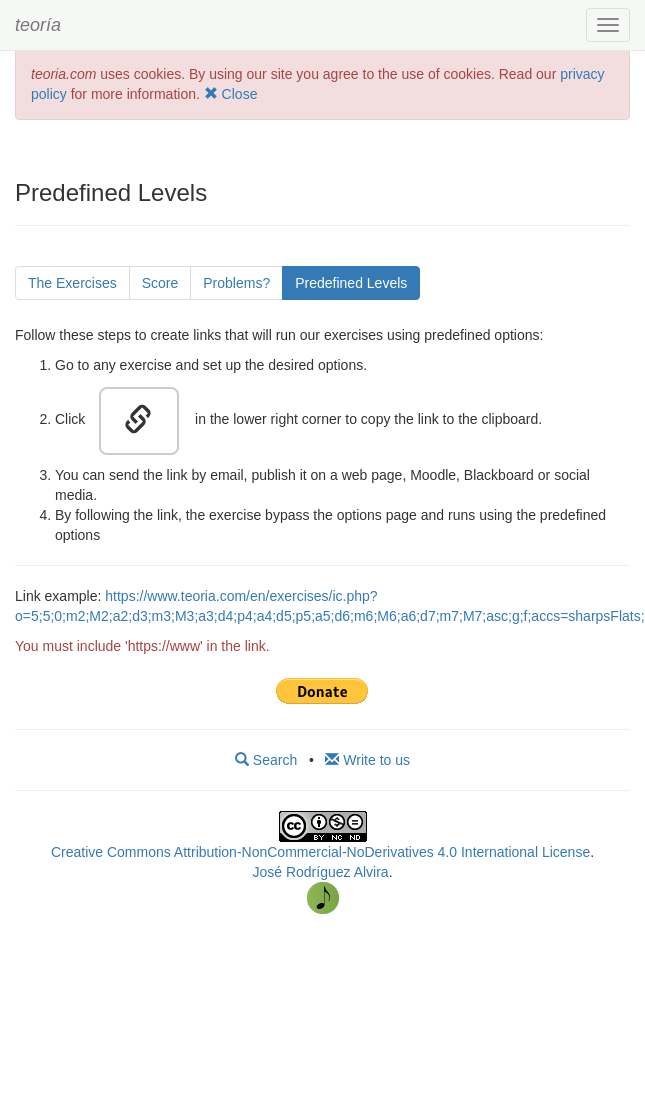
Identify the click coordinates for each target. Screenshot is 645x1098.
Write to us (367, 760)
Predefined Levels (351, 283)
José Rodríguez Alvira (320, 872)
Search (266, 760)
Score (160, 283)
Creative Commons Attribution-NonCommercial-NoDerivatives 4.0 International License (320, 852)
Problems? (236, 283)
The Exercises (72, 283)
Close (231, 94)
